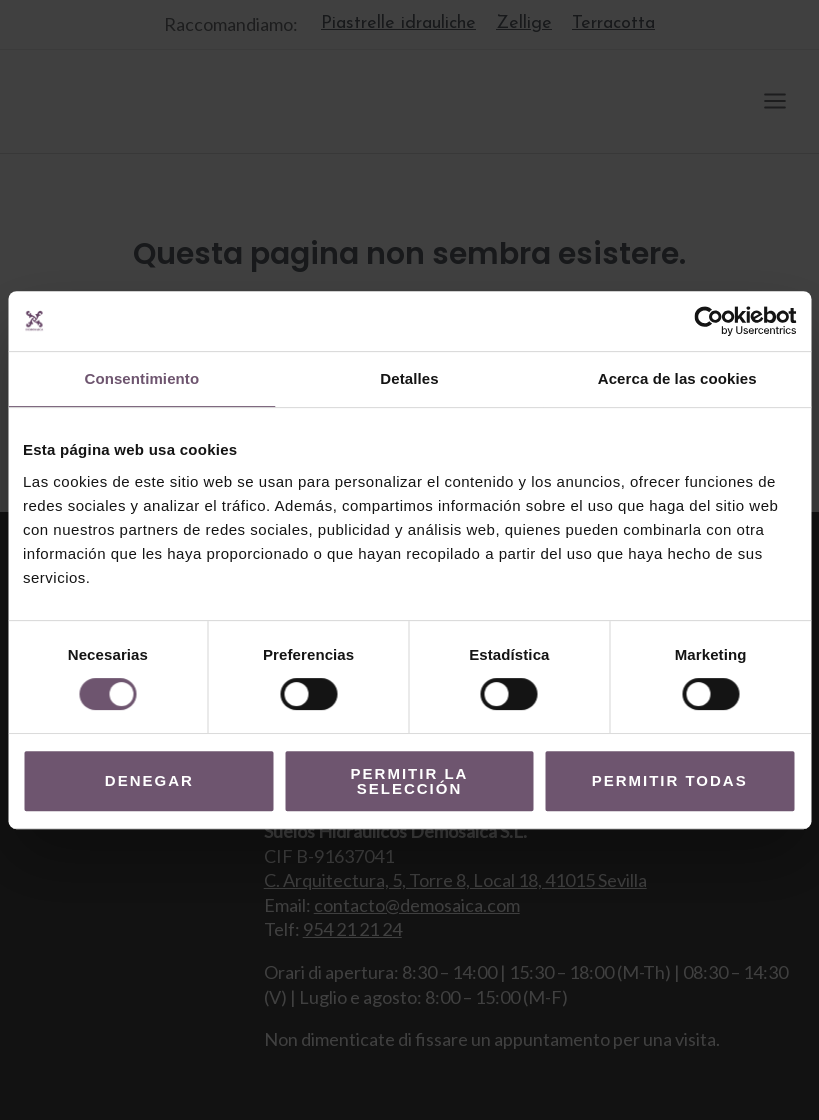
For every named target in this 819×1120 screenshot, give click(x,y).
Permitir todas (670, 780)
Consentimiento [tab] (141, 378)
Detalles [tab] (409, 378)
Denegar (149, 780)
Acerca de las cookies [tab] (677, 378)
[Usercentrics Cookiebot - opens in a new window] (708, 321)
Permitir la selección (410, 781)
